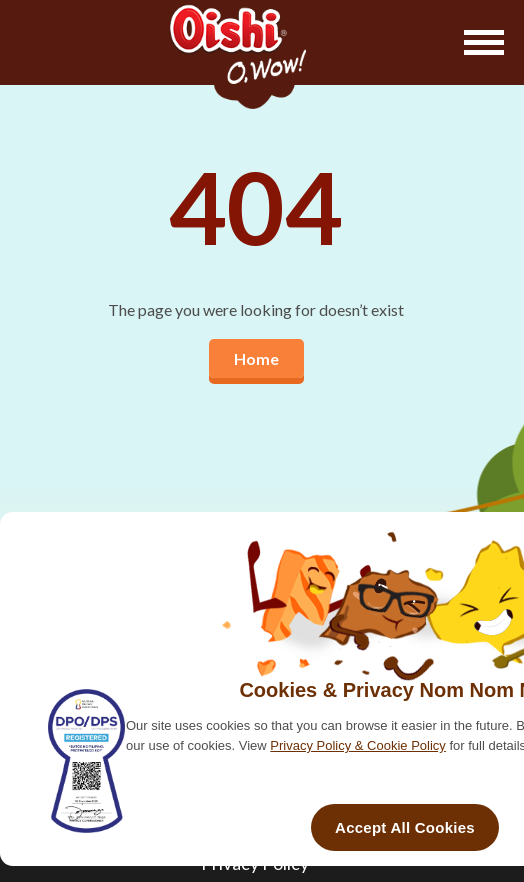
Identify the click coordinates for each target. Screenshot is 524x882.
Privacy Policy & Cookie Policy (358, 745)
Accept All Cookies (405, 827)
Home (256, 358)
